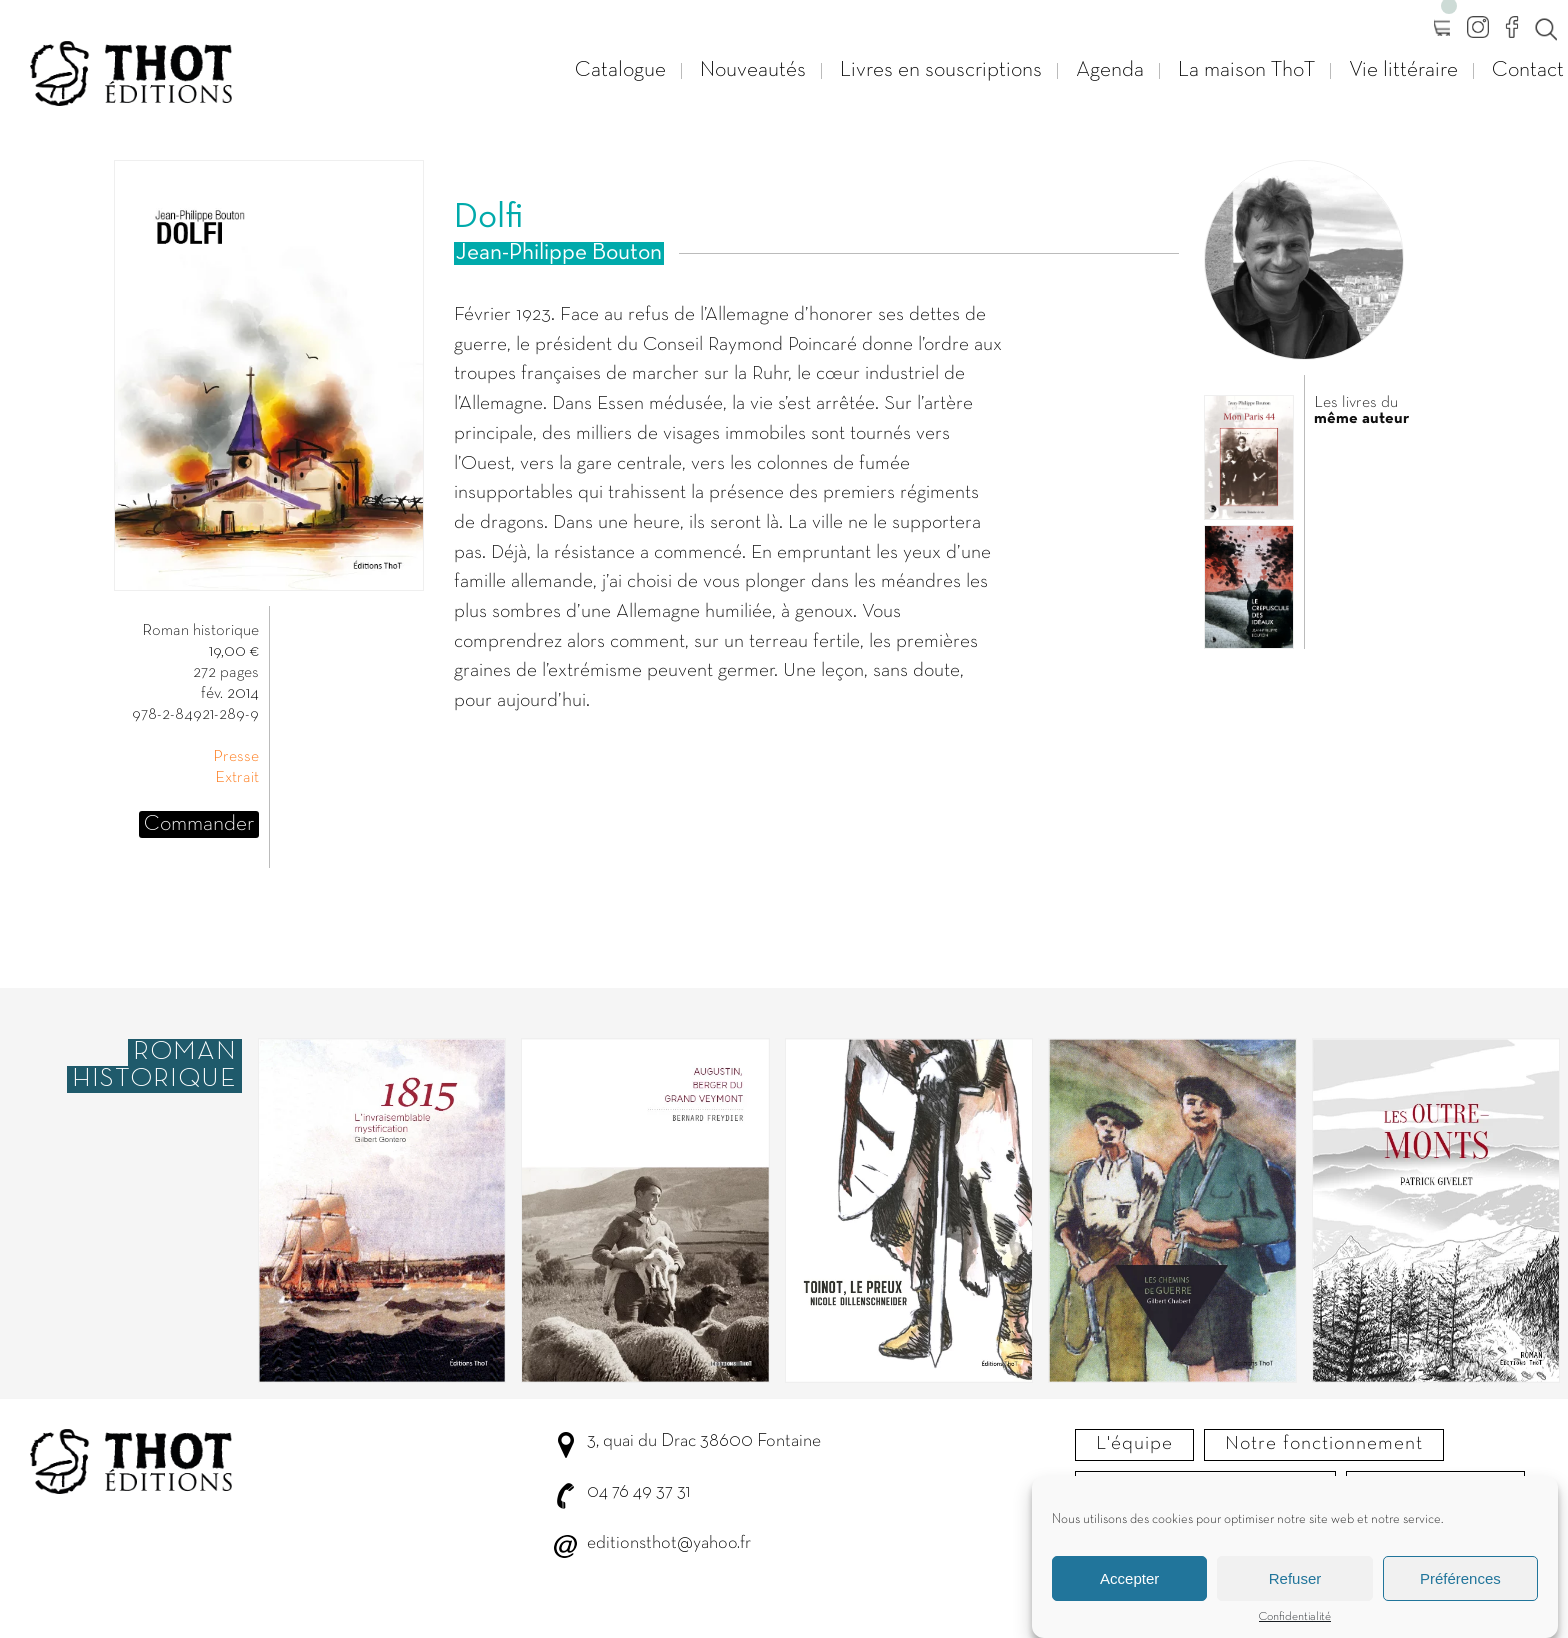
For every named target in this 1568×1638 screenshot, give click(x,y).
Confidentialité (1295, 1625)
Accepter (1129, 1586)
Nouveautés (753, 70)
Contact (1528, 70)
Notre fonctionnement (1324, 1444)
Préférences (1460, 1586)
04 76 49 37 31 (638, 1492)
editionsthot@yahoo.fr (669, 1543)
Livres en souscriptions (941, 70)
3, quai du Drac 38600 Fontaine (704, 1441)
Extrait (237, 778)
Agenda (1110, 70)
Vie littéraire (1403, 70)
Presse (236, 757)
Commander (199, 824)
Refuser (1295, 1586)
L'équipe (1134, 1444)
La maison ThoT (1246, 70)
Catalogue (620, 70)
